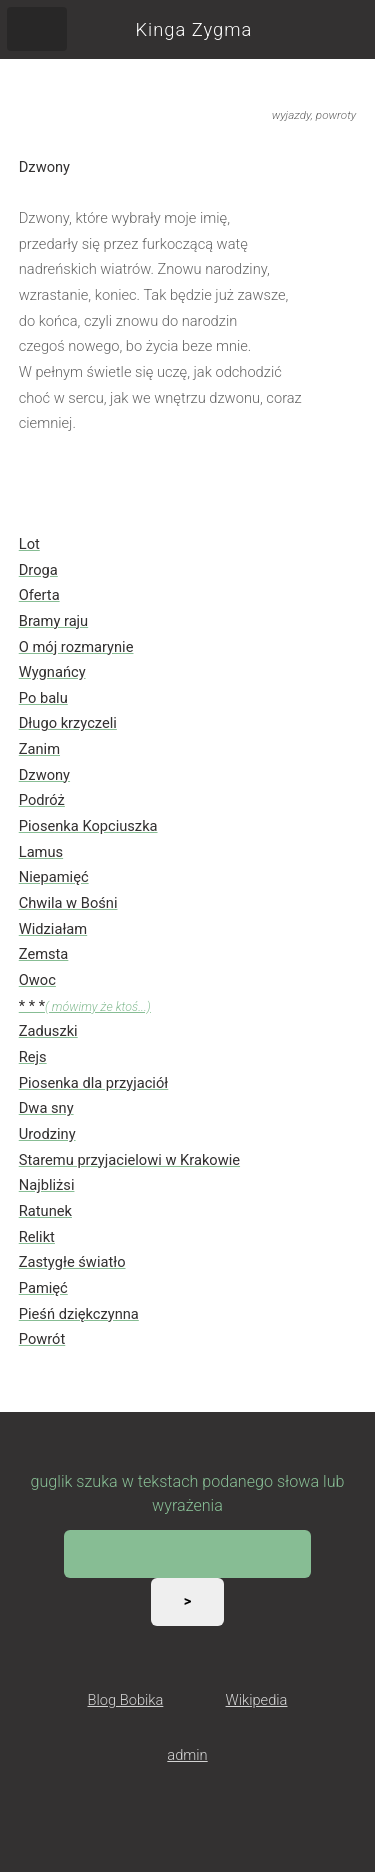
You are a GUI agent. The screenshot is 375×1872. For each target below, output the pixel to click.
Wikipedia (257, 1700)
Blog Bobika (126, 1700)
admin (187, 1755)
